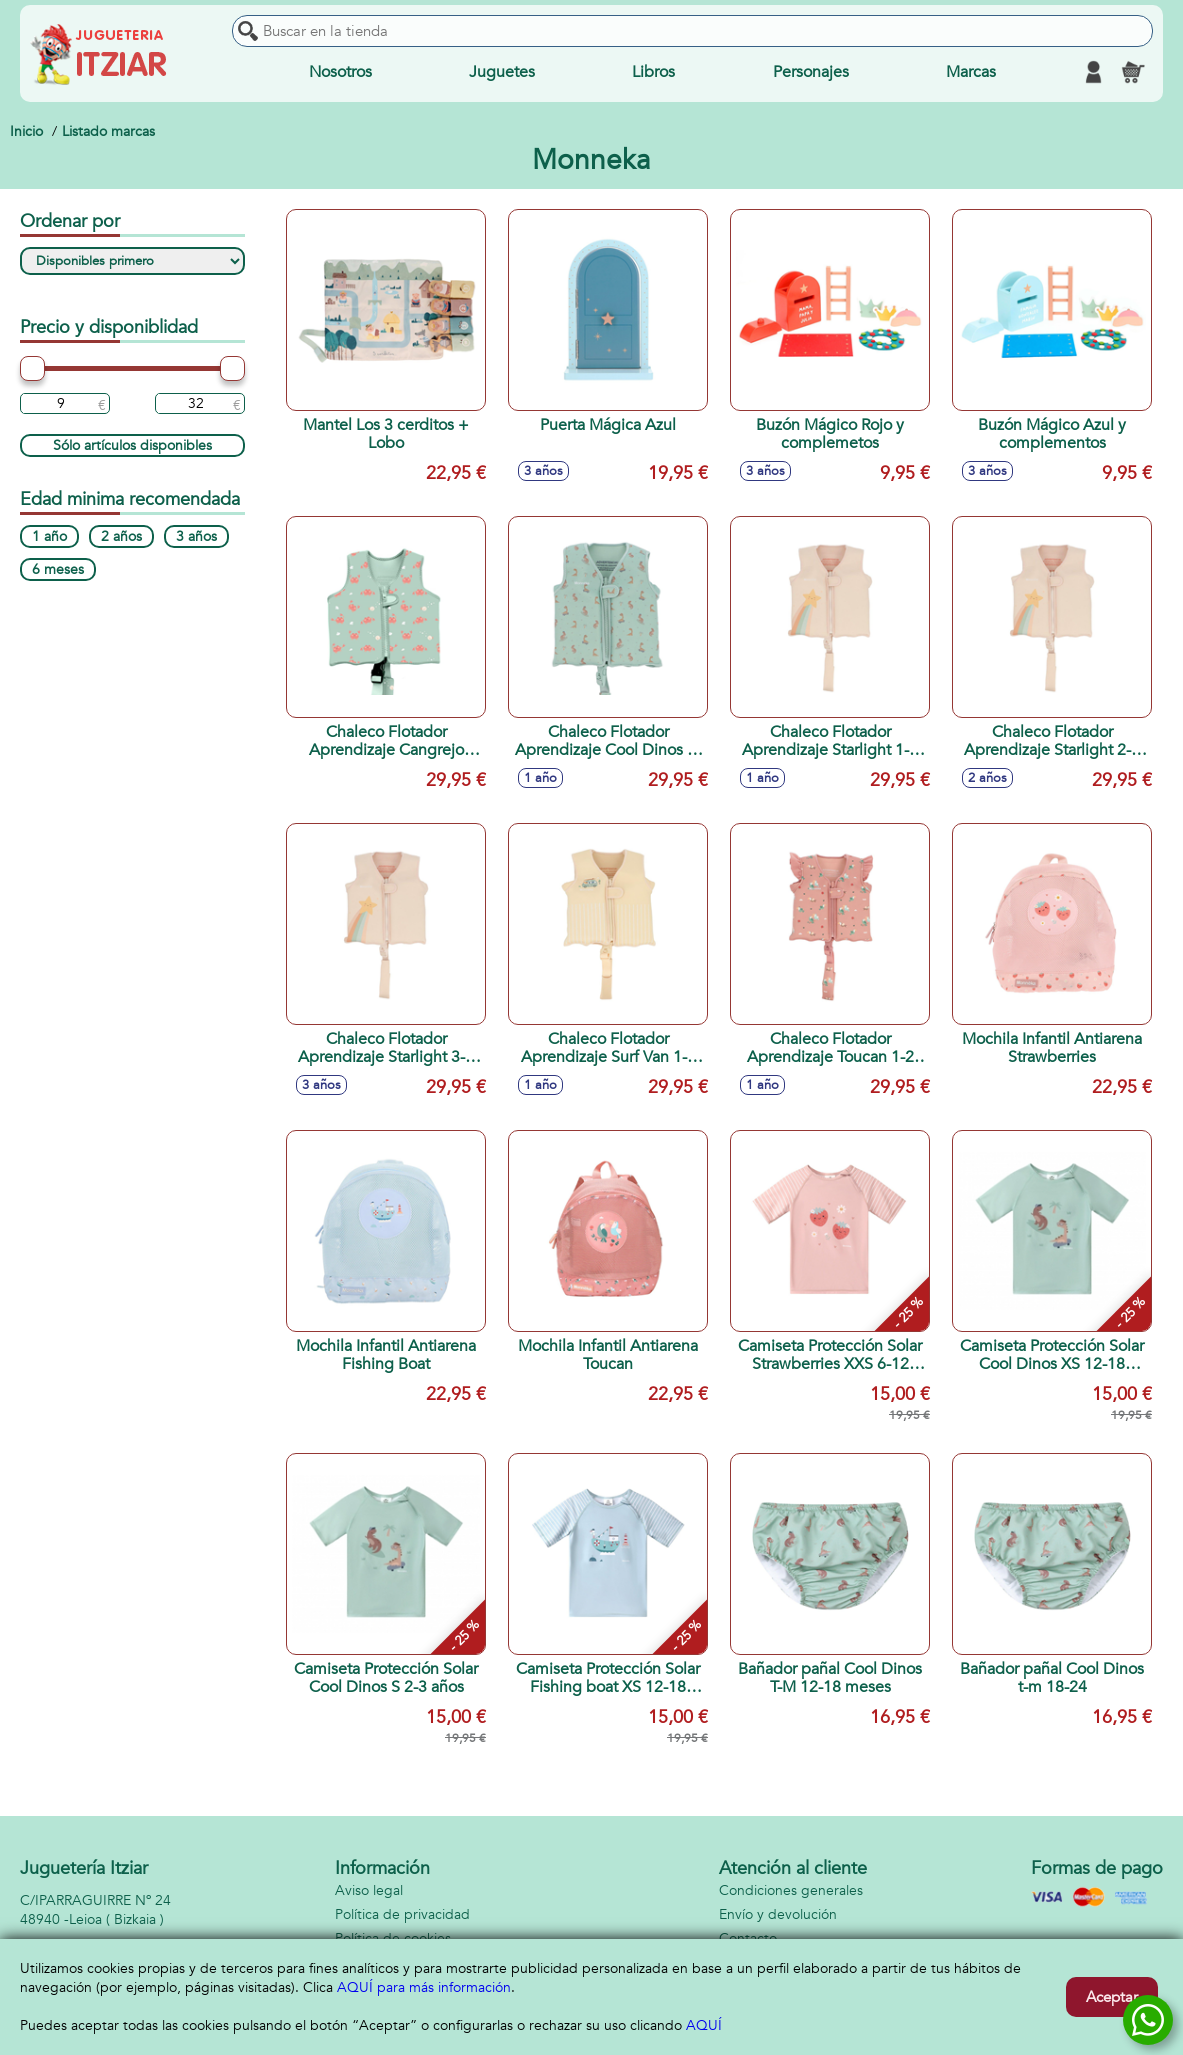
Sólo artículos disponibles (132, 445)
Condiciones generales (791, 1890)
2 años (121, 536)
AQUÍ (704, 2025)
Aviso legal (369, 1890)
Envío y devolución (778, 1914)
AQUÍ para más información (424, 1987)
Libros (653, 72)
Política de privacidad (402, 1914)
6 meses (58, 569)
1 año (49, 536)
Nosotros (340, 72)
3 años (196, 536)
